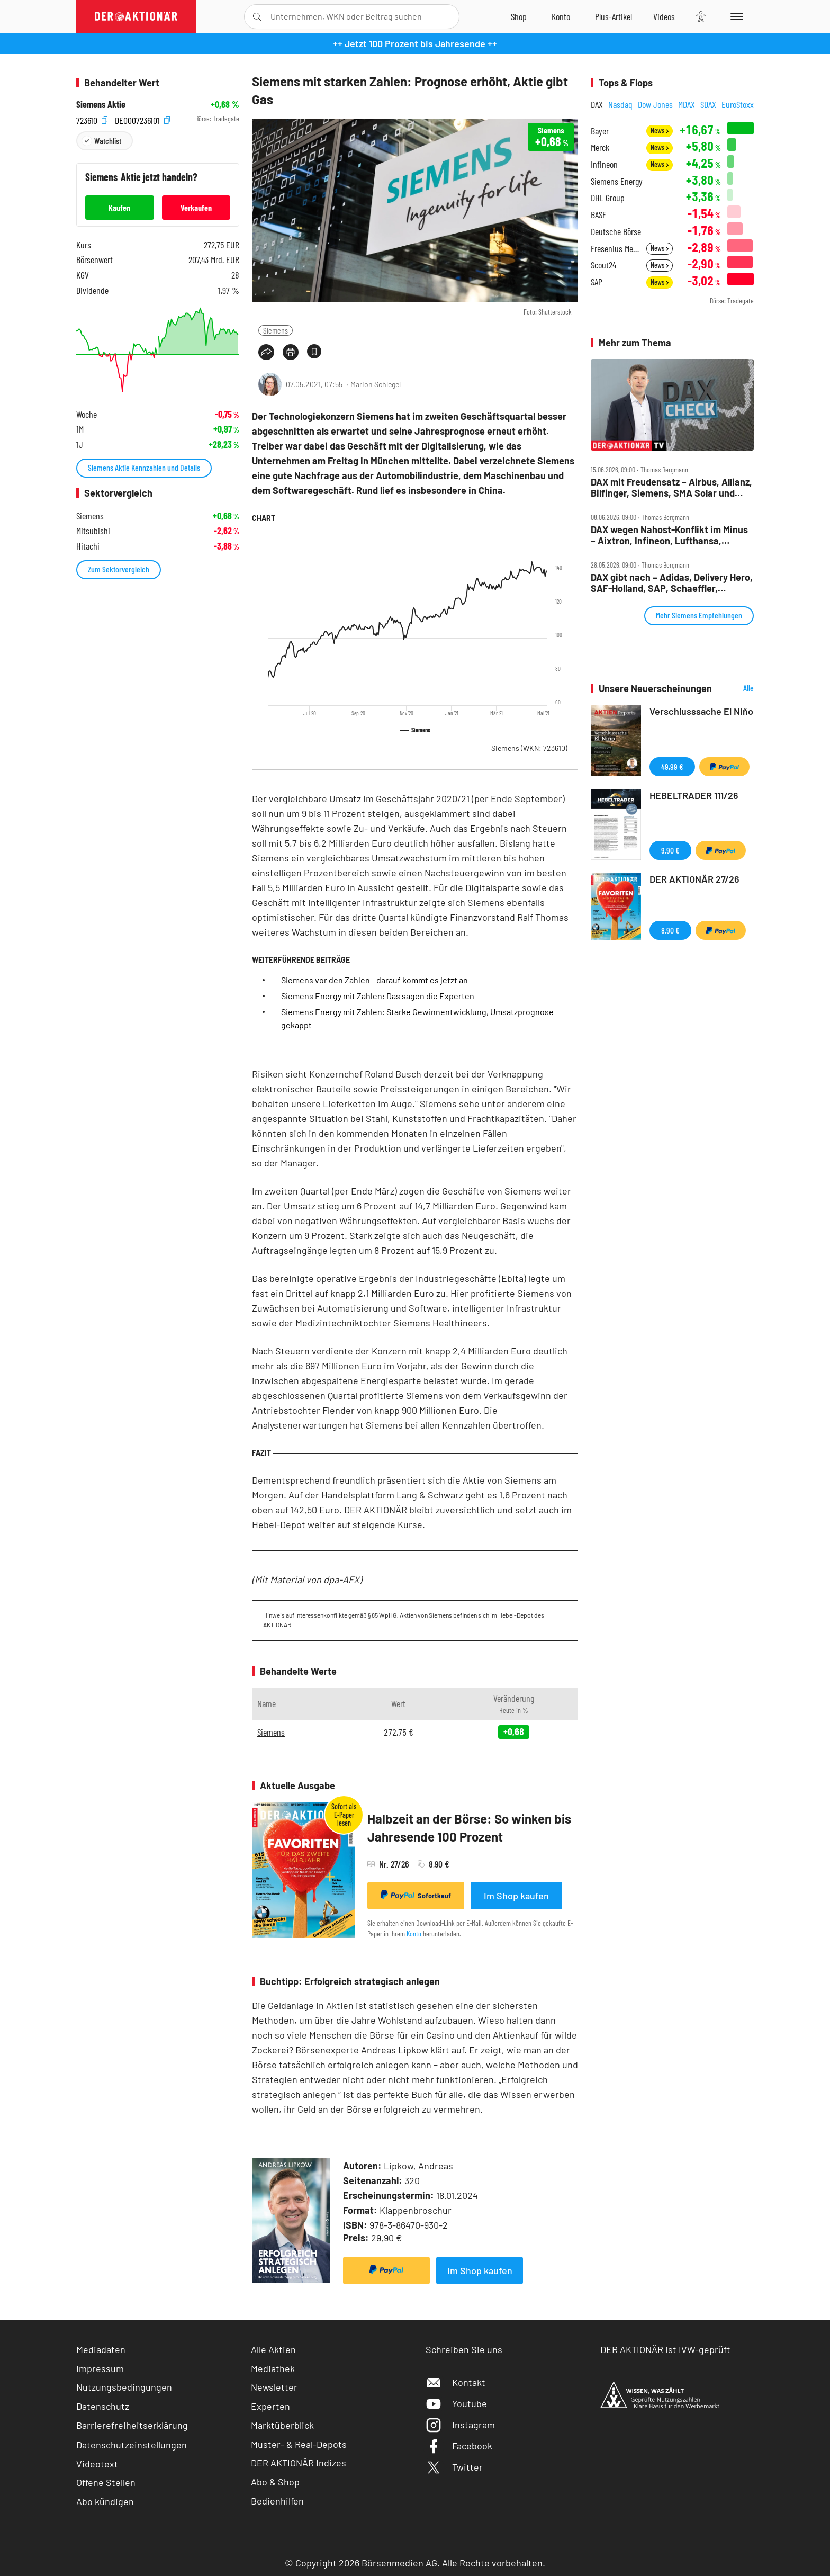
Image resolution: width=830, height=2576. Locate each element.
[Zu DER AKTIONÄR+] (613, 16)
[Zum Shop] (518, 16)
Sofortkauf (416, 1895)
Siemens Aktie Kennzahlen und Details (144, 467)
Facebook (459, 2446)
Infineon (604, 164)
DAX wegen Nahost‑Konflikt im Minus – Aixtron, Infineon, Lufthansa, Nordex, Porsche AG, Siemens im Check (669, 535)
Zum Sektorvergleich (118, 569)
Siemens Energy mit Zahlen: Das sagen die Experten (377, 996)
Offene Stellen (106, 2482)
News (660, 130)
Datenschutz (102, 2406)
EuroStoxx (737, 104)
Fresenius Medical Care (615, 248)
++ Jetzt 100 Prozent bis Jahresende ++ (415, 43)
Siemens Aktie (100, 104)
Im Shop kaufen (516, 1895)
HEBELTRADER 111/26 (693, 795)
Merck (600, 147)
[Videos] (664, 16)
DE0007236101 (142, 118)
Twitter (454, 2467)
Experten (270, 2406)
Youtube (456, 2403)
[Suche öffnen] (257, 16)
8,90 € (670, 930)
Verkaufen (196, 207)
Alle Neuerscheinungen (735, 688)
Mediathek (273, 2368)
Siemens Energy (617, 181)
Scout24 (603, 265)
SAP (596, 282)
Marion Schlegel (375, 384)
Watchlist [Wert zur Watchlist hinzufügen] (107, 141)
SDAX (708, 104)
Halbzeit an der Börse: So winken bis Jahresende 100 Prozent (469, 1827)
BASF (598, 214)
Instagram (460, 2424)
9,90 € (670, 850)
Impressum (100, 2368)
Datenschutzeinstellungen (131, 2445)
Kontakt (455, 2382)
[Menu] (735, 16)
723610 (91, 118)
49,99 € (672, 766)
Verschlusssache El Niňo (701, 711)
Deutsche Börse (616, 231)
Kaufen (119, 207)
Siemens (275, 330)
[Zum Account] (560, 16)
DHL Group (608, 197)
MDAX (686, 104)
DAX (597, 104)
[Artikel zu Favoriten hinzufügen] (314, 351)
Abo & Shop (275, 2482)
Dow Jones (655, 104)
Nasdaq (620, 104)
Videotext (97, 2464)
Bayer (600, 131)
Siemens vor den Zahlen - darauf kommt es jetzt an (374, 980)
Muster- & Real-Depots (299, 2444)
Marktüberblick (282, 2425)
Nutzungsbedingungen (124, 2387)
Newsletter (274, 2387)
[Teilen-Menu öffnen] (266, 352)
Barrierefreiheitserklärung (132, 2425)
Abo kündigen (105, 2501)
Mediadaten (100, 2349)
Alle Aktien (273, 2349)
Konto (414, 1933)
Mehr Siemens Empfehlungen (699, 615)
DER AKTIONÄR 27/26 (694, 879)
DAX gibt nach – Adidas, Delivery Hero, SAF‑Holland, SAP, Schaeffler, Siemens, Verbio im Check (672, 583)
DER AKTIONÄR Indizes (298, 2463)
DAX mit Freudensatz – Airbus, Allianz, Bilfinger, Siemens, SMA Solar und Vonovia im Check (671, 487)
